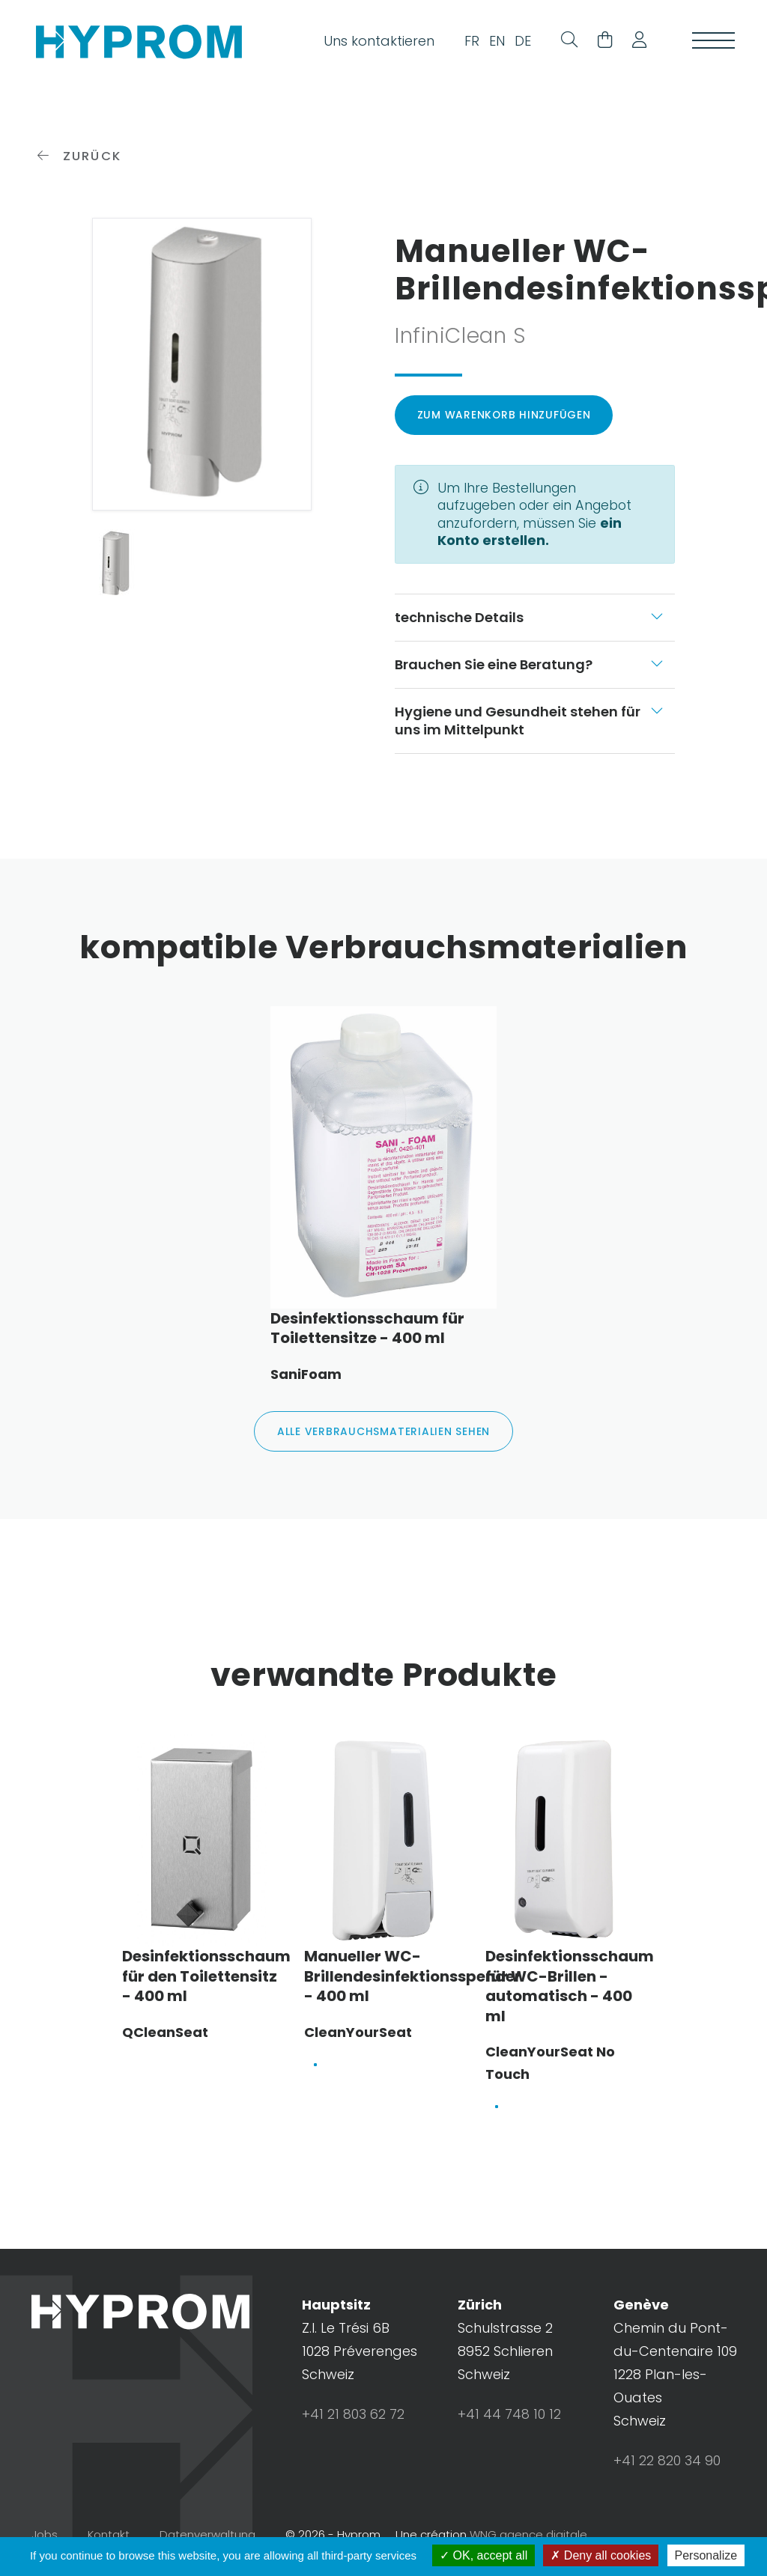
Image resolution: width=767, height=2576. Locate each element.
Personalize (706, 2555)
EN (492, 42)
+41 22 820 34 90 (667, 2471)
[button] (633, 42)
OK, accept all (483, 2555)
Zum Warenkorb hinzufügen (504, 423)
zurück (79, 165)
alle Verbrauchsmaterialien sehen (384, 1441)
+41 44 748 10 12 (509, 2425)
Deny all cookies (601, 2555)
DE (518, 42)
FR (467, 42)
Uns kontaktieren (374, 42)
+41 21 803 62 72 (353, 2425)
